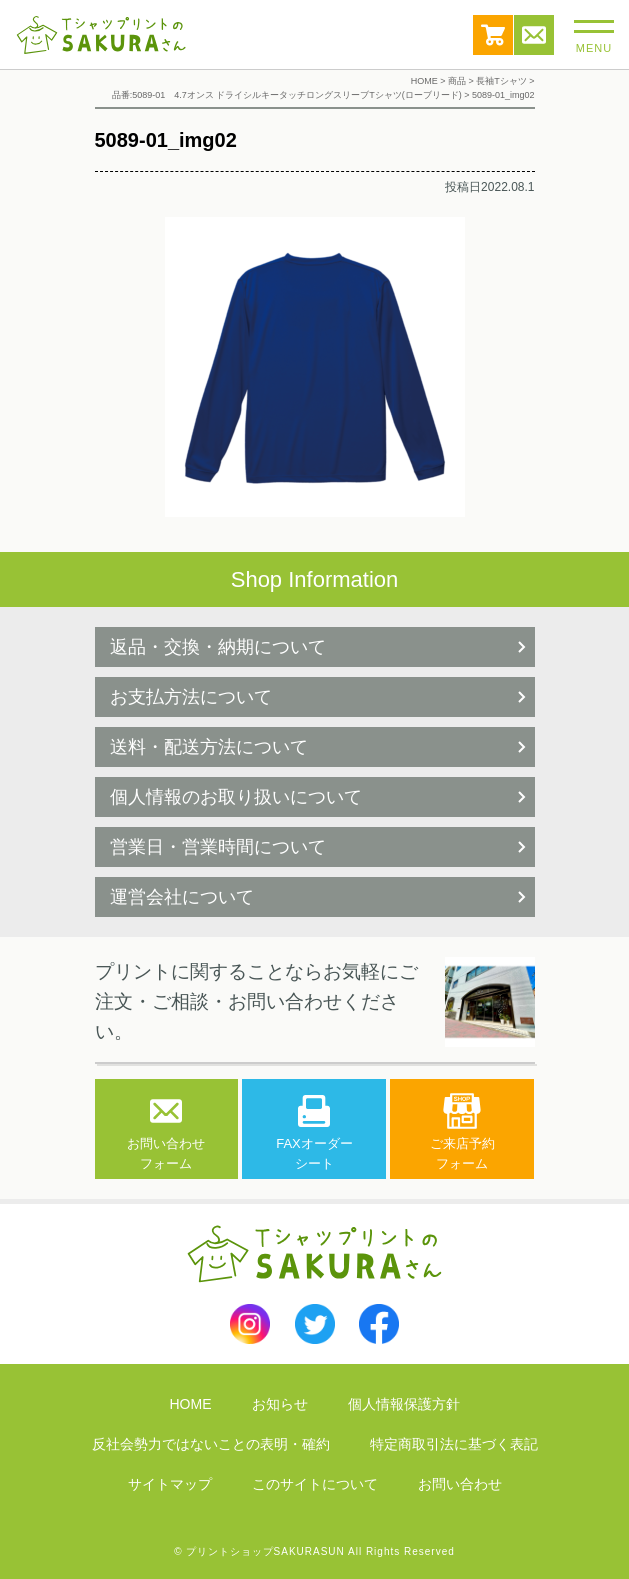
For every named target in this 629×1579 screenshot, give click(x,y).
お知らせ (280, 1404)
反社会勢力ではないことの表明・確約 (211, 1444)
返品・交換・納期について (218, 647)
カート (493, 35)
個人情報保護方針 (404, 1404)
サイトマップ (170, 1484)
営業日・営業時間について (218, 847)
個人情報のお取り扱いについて (236, 797)
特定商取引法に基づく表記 (454, 1444)
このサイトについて (315, 1484)
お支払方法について (191, 697)
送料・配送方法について (209, 747)
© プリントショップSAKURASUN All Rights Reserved (314, 1551)
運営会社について (182, 897)
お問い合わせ (534, 35)
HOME (191, 1404)
